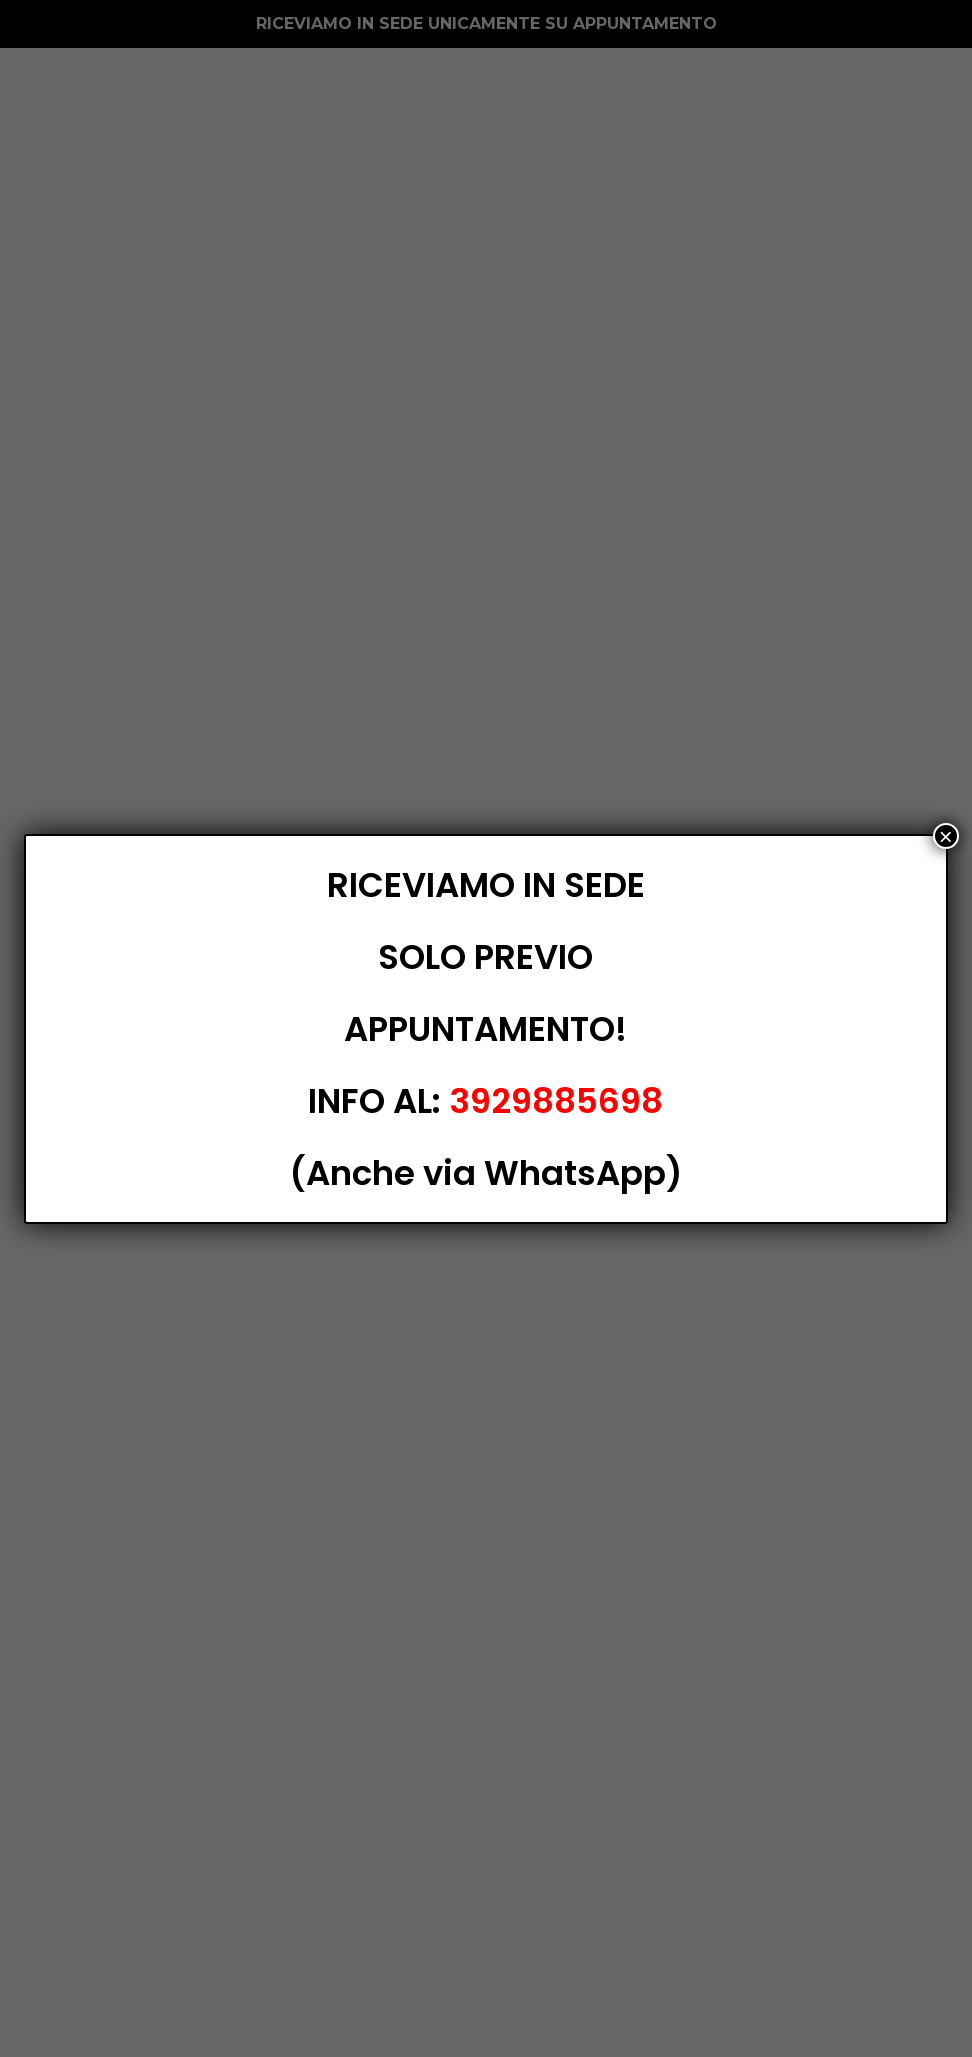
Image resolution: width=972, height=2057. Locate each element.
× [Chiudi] (946, 836)
